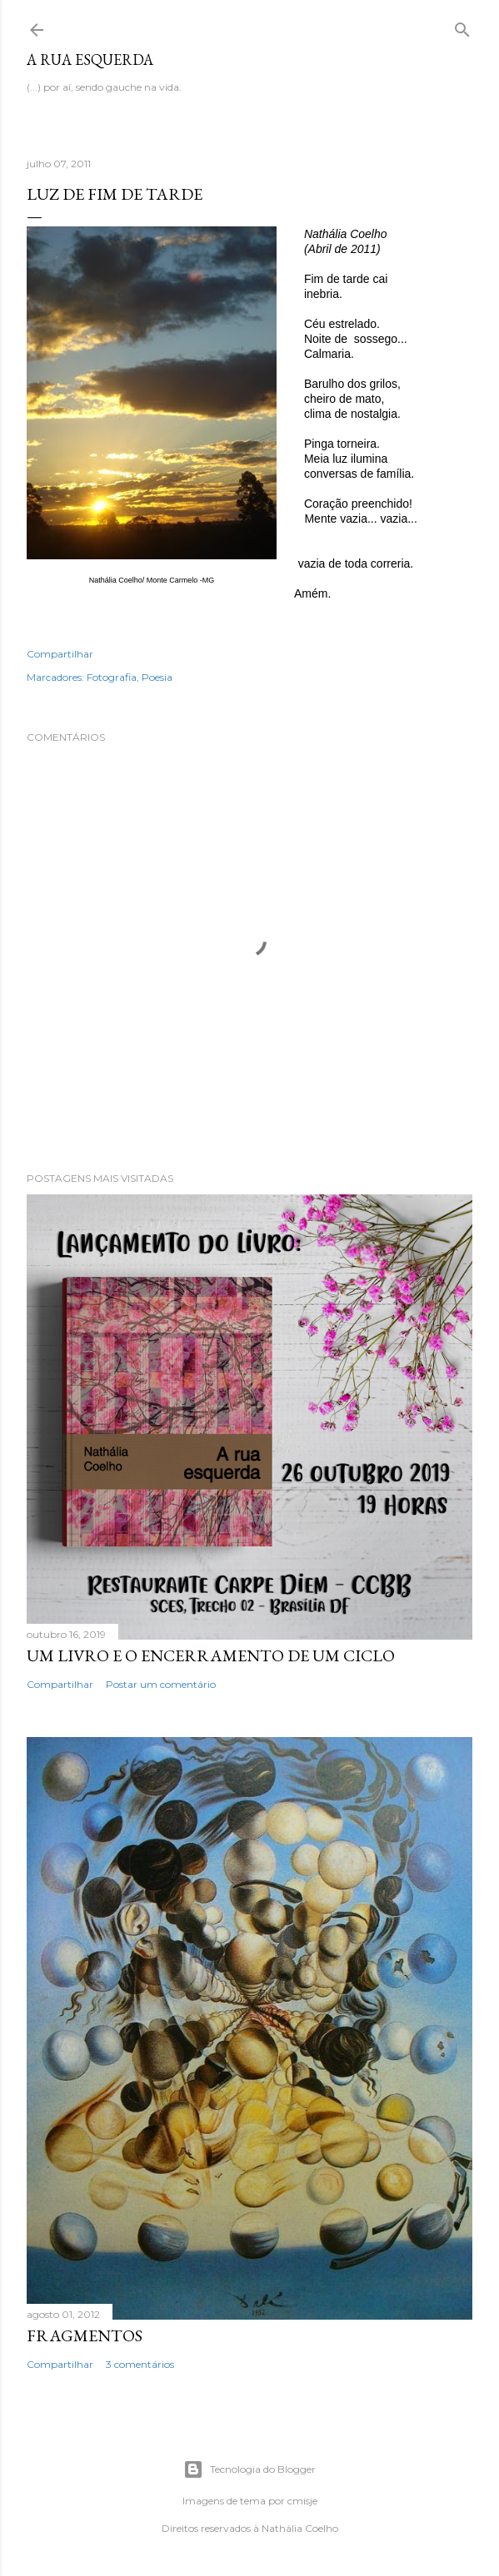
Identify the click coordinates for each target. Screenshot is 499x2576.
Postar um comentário (161, 1684)
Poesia (157, 677)
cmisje (302, 2500)
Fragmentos (84, 2335)
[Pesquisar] (462, 26)
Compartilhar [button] (60, 654)
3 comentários (140, 2364)
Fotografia (112, 677)
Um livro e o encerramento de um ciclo (211, 1655)
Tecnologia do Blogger (249, 2469)
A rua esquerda (90, 59)
